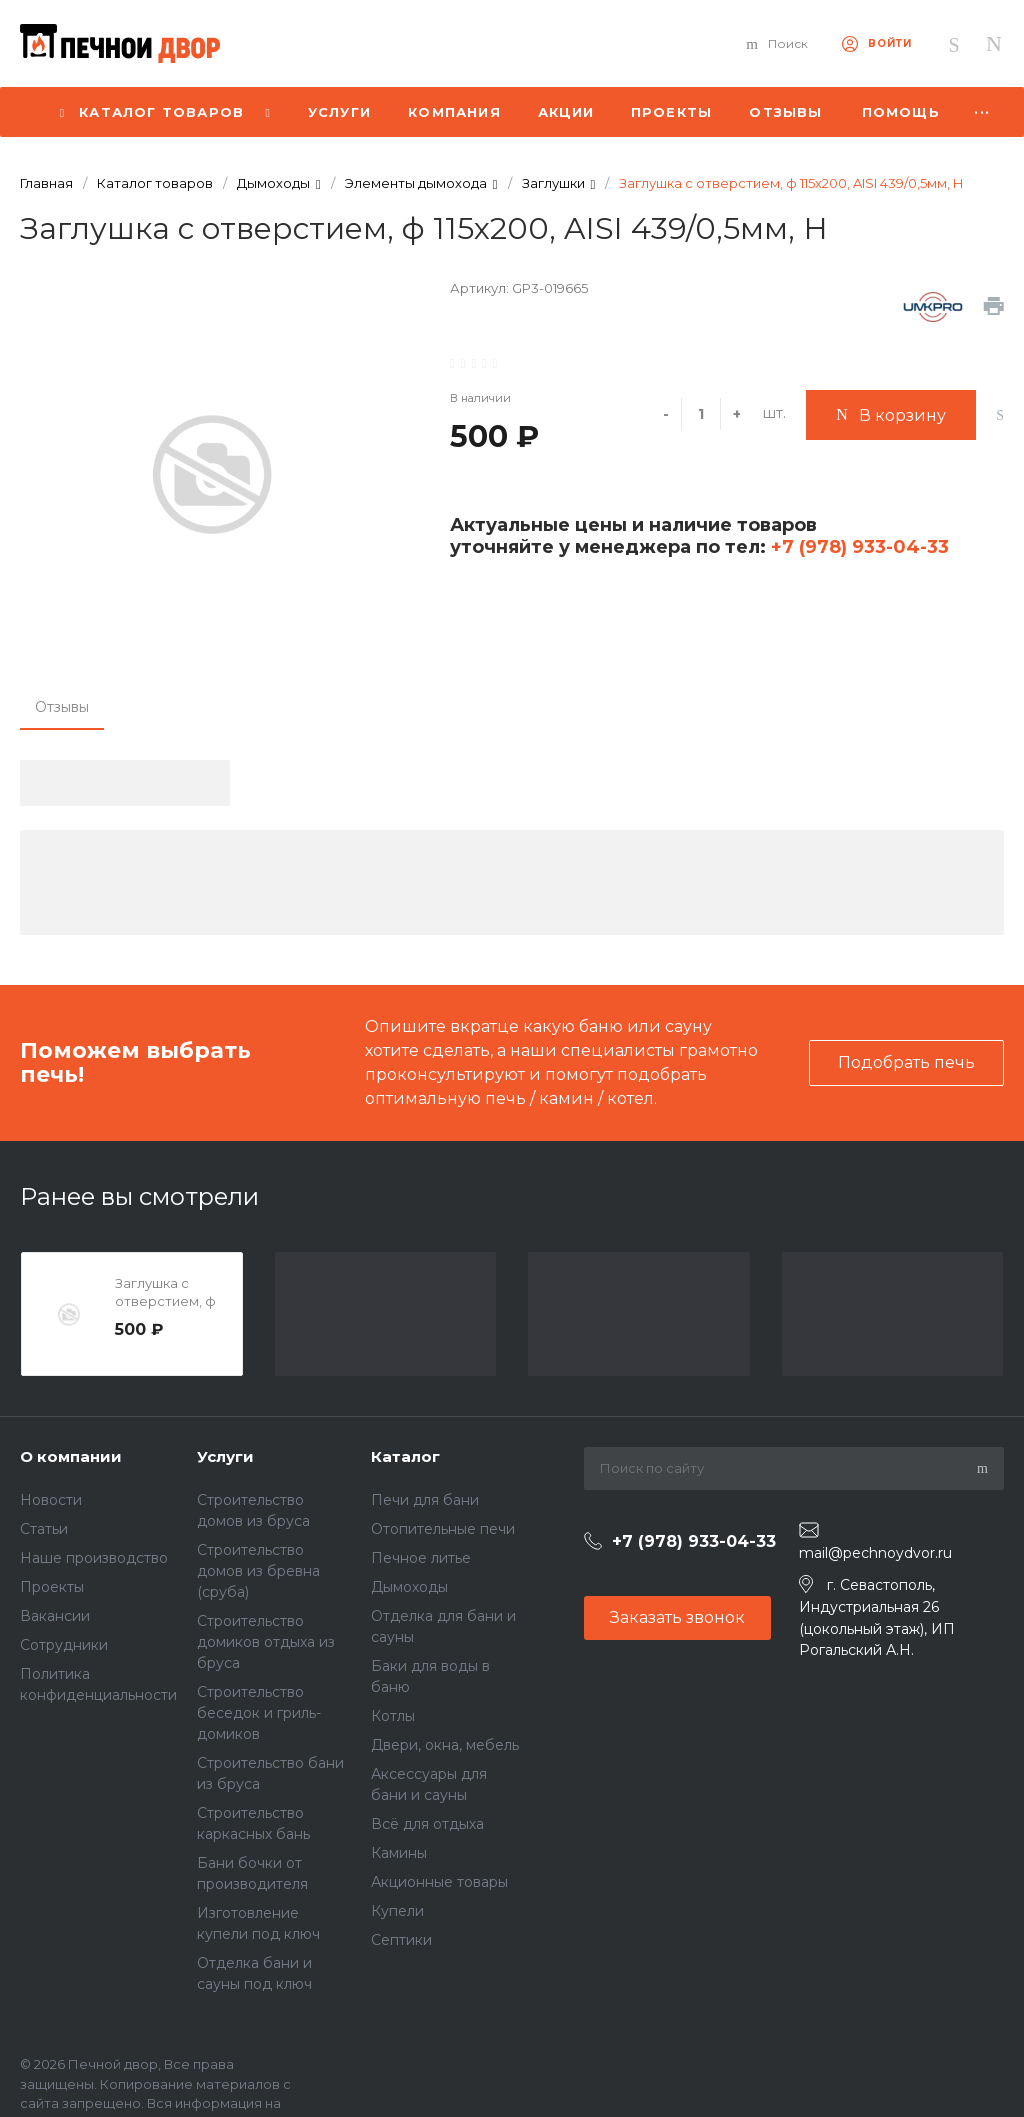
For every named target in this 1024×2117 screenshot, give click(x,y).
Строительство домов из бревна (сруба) (258, 1571)
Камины (399, 1853)
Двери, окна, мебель (445, 1745)
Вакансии (55, 1616)
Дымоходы (409, 1587)
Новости (51, 1500)
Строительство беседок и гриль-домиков (259, 1713)
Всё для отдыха (427, 1824)
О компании (71, 1456)
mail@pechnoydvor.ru (875, 1553)
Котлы (393, 1716)
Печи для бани (425, 1500)
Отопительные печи (443, 1529)
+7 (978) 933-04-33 (857, 547)
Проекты (52, 1587)
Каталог (405, 1456)
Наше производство (94, 1558)
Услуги (225, 1456)
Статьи (44, 1529)
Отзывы (62, 707)
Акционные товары (439, 1882)
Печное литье (421, 1558)
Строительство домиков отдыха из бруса (266, 1642)
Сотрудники (64, 1645)
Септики (401, 1940)
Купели (397, 1911)
